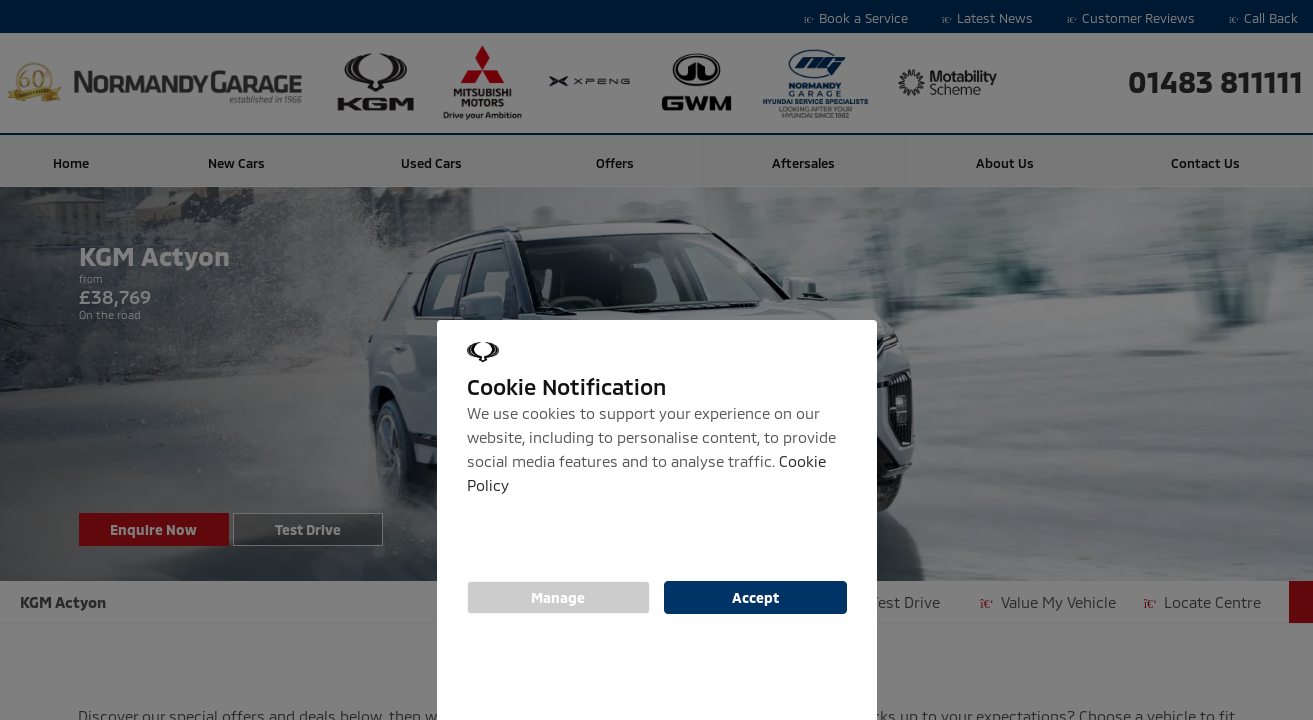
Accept (755, 597)
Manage (558, 597)
